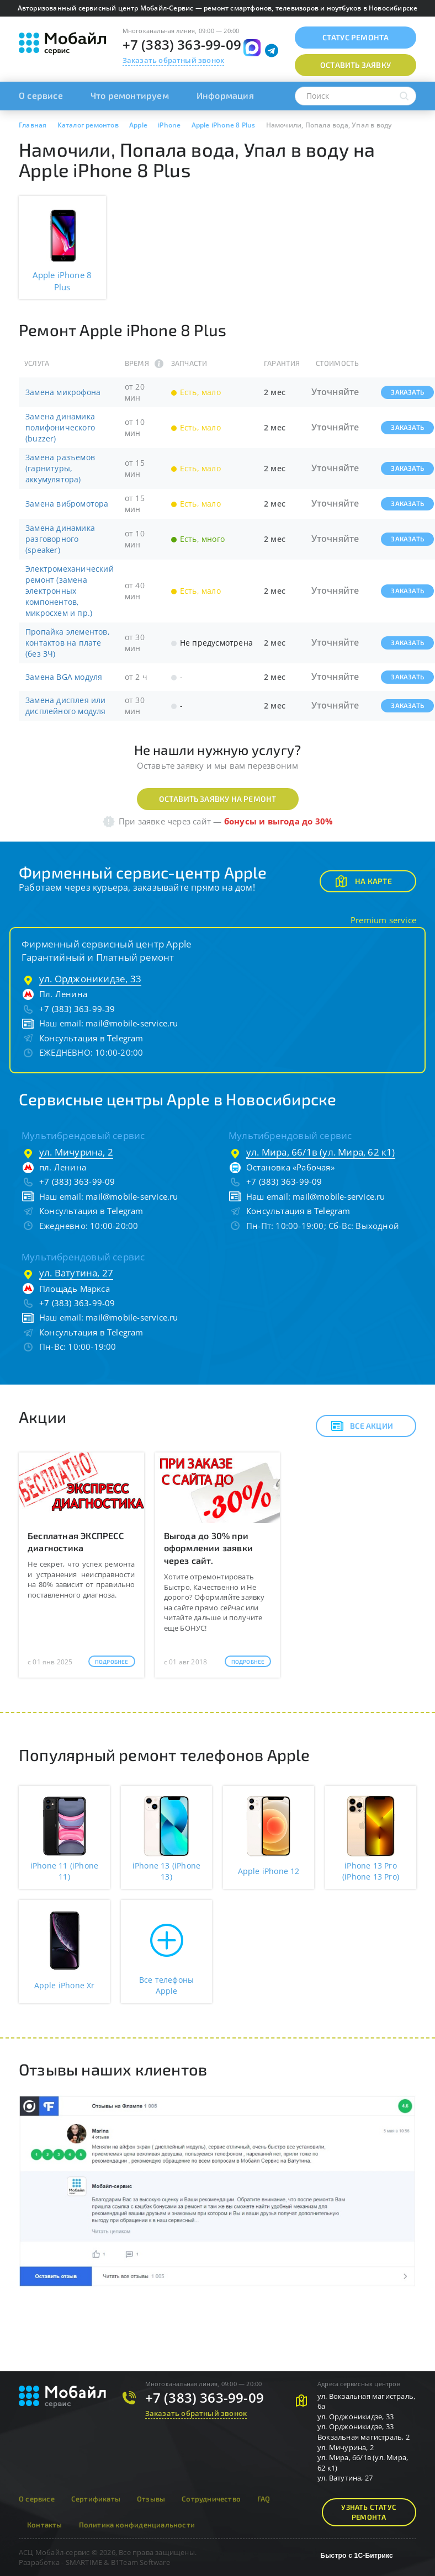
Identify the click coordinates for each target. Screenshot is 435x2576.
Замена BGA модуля (63, 677)
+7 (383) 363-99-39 (77, 1008)
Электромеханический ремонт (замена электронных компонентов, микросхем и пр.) (69, 590)
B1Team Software (140, 2562)
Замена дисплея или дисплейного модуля (65, 705)
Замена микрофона (62, 392)
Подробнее (112, 1661)
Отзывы (151, 2498)
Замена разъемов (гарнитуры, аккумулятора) (60, 468)
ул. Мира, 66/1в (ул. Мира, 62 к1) (320, 1152)
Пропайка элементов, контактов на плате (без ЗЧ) (67, 642)
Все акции (362, 1426)
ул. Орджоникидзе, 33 (90, 978)
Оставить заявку (355, 65)
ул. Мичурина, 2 (76, 1152)
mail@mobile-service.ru (132, 1023)
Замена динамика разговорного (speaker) (60, 539)
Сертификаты (95, 2498)
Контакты (44, 2524)
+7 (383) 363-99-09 (182, 44)
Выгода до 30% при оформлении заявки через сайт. (208, 1548)
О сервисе (41, 95)
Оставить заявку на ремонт (218, 798)
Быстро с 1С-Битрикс (356, 2555)
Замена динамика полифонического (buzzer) (60, 427)
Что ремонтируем (130, 95)
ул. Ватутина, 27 (76, 1272)
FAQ (263, 2498)
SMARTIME (84, 2562)
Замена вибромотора (67, 503)
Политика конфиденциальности (137, 2524)
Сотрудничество (211, 2498)
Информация (225, 95)
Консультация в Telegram (91, 1038)
